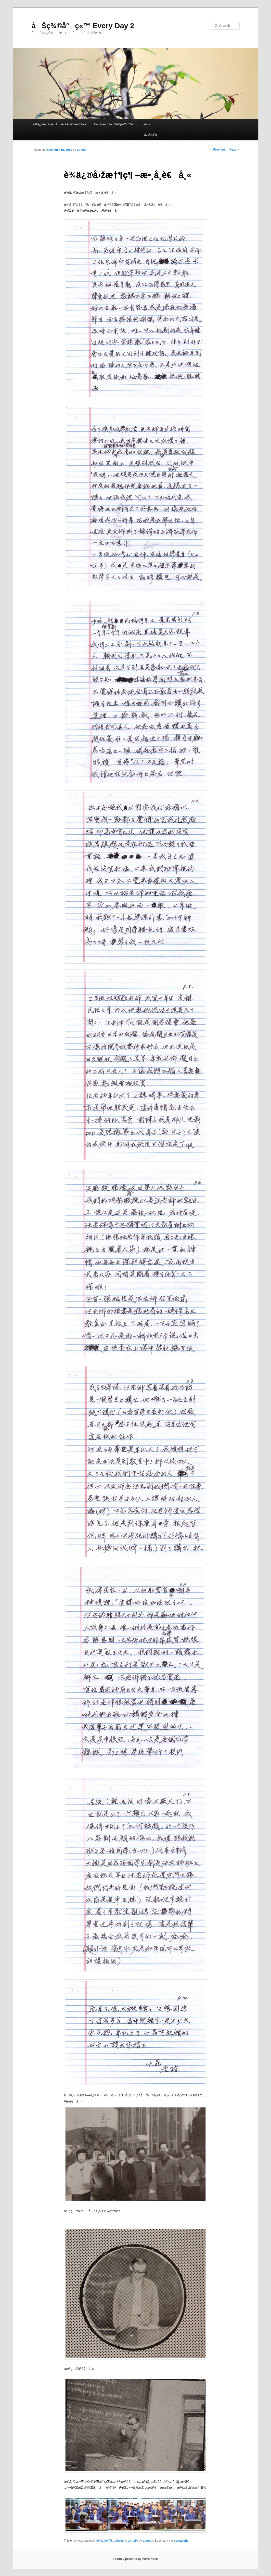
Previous (217, 149)
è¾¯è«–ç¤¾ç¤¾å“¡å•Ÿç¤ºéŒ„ (114, 124)
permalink (181, 2540)
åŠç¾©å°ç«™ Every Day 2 (83, 26)
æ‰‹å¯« (120, 2540)
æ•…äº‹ (133, 2540)
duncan (82, 150)
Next (234, 149)
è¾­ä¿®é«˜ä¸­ (151, 129)
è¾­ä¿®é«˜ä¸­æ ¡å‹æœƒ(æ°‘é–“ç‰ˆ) (59, 124)
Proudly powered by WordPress (135, 2559)
